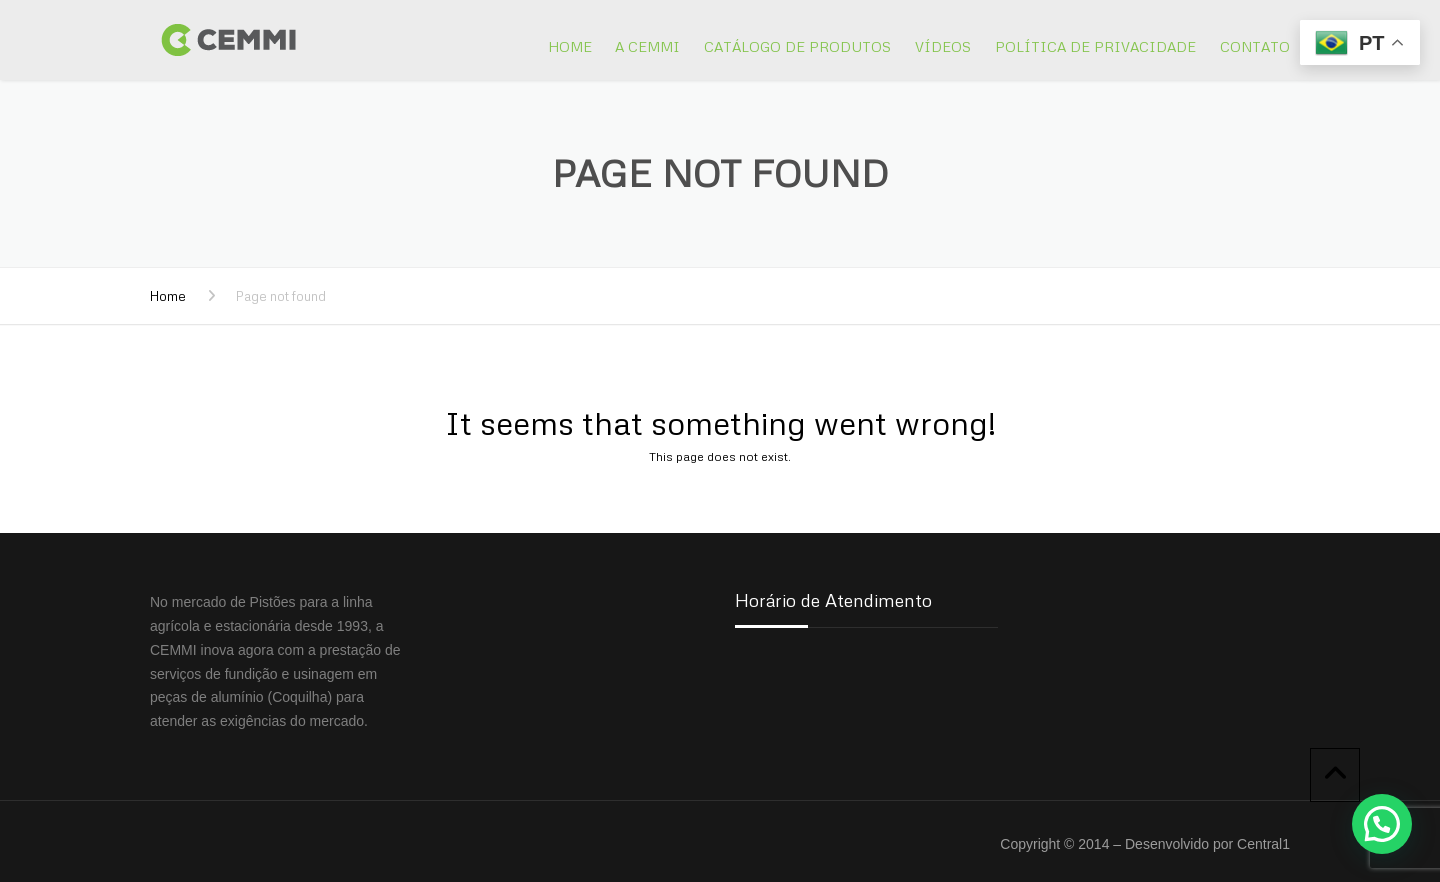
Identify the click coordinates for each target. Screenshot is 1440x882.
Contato (1255, 46)
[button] (1382, 824)
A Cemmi (647, 46)
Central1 (1263, 844)
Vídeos (943, 46)
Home (570, 46)
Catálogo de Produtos (797, 46)
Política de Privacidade (1095, 46)
